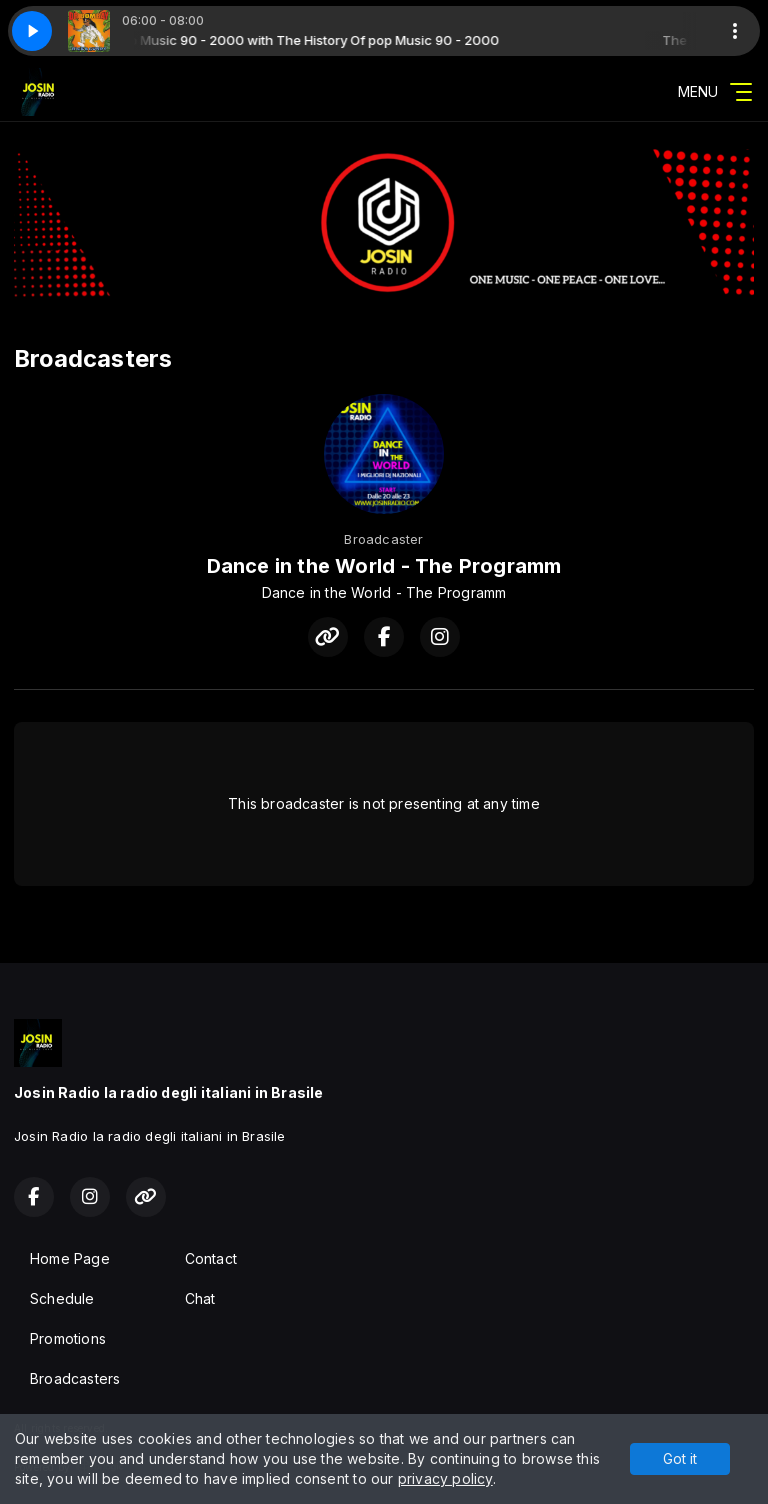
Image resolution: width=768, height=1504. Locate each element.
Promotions (68, 1338)
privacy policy (445, 1478)
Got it (680, 1458)
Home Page (70, 1258)
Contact (211, 1258)
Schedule (62, 1298)
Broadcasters (75, 1378)
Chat (200, 1298)
